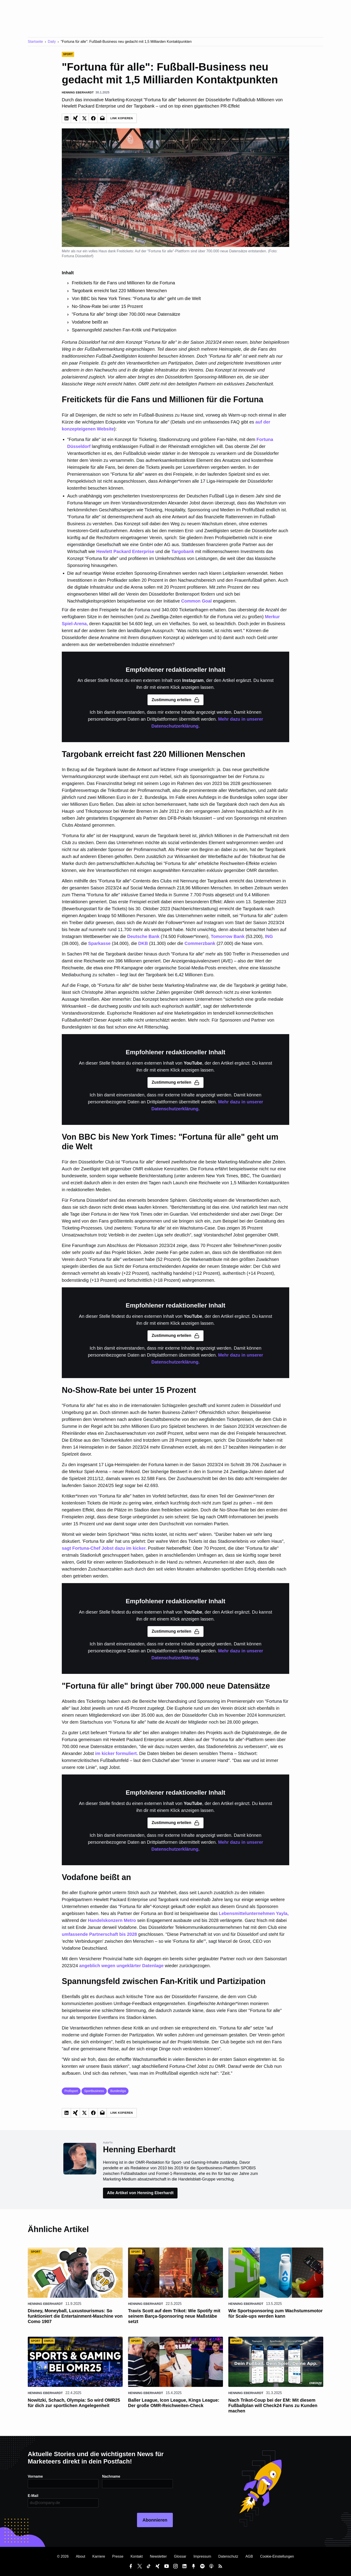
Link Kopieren (121, 118)
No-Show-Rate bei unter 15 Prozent (107, 306)
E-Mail (33, 2496)
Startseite (35, 41)
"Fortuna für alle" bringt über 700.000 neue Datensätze (126, 314)
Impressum (202, 2556)
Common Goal (196, 601)
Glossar (180, 2556)
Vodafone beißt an (90, 322)
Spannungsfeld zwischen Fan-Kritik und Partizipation (124, 329)
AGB (249, 2556)
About (80, 2556)
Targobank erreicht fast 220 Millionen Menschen (119, 290)
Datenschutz (228, 2556)
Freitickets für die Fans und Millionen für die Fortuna (123, 282)
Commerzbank (199, 943)
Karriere (98, 2556)
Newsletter (158, 2556)
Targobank (182, 551)
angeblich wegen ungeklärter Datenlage (121, 1965)
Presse (117, 2556)
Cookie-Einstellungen (277, 2556)
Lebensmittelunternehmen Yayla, (254, 1913)
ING (269, 936)
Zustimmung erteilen (175, 699)
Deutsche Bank (143, 936)
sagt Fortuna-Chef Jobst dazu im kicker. (104, 1548)
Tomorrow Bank (228, 936)
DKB (143, 943)
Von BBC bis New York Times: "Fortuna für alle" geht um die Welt (136, 298)
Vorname (35, 2476)
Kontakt (137, 2556)
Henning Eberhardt (45, 2304)
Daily (52, 41)
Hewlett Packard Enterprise (125, 551)
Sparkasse (99, 943)
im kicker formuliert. (116, 1753)
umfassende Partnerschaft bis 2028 (99, 1934)
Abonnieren (154, 2520)
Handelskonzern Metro (112, 1920)
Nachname (111, 2476)
